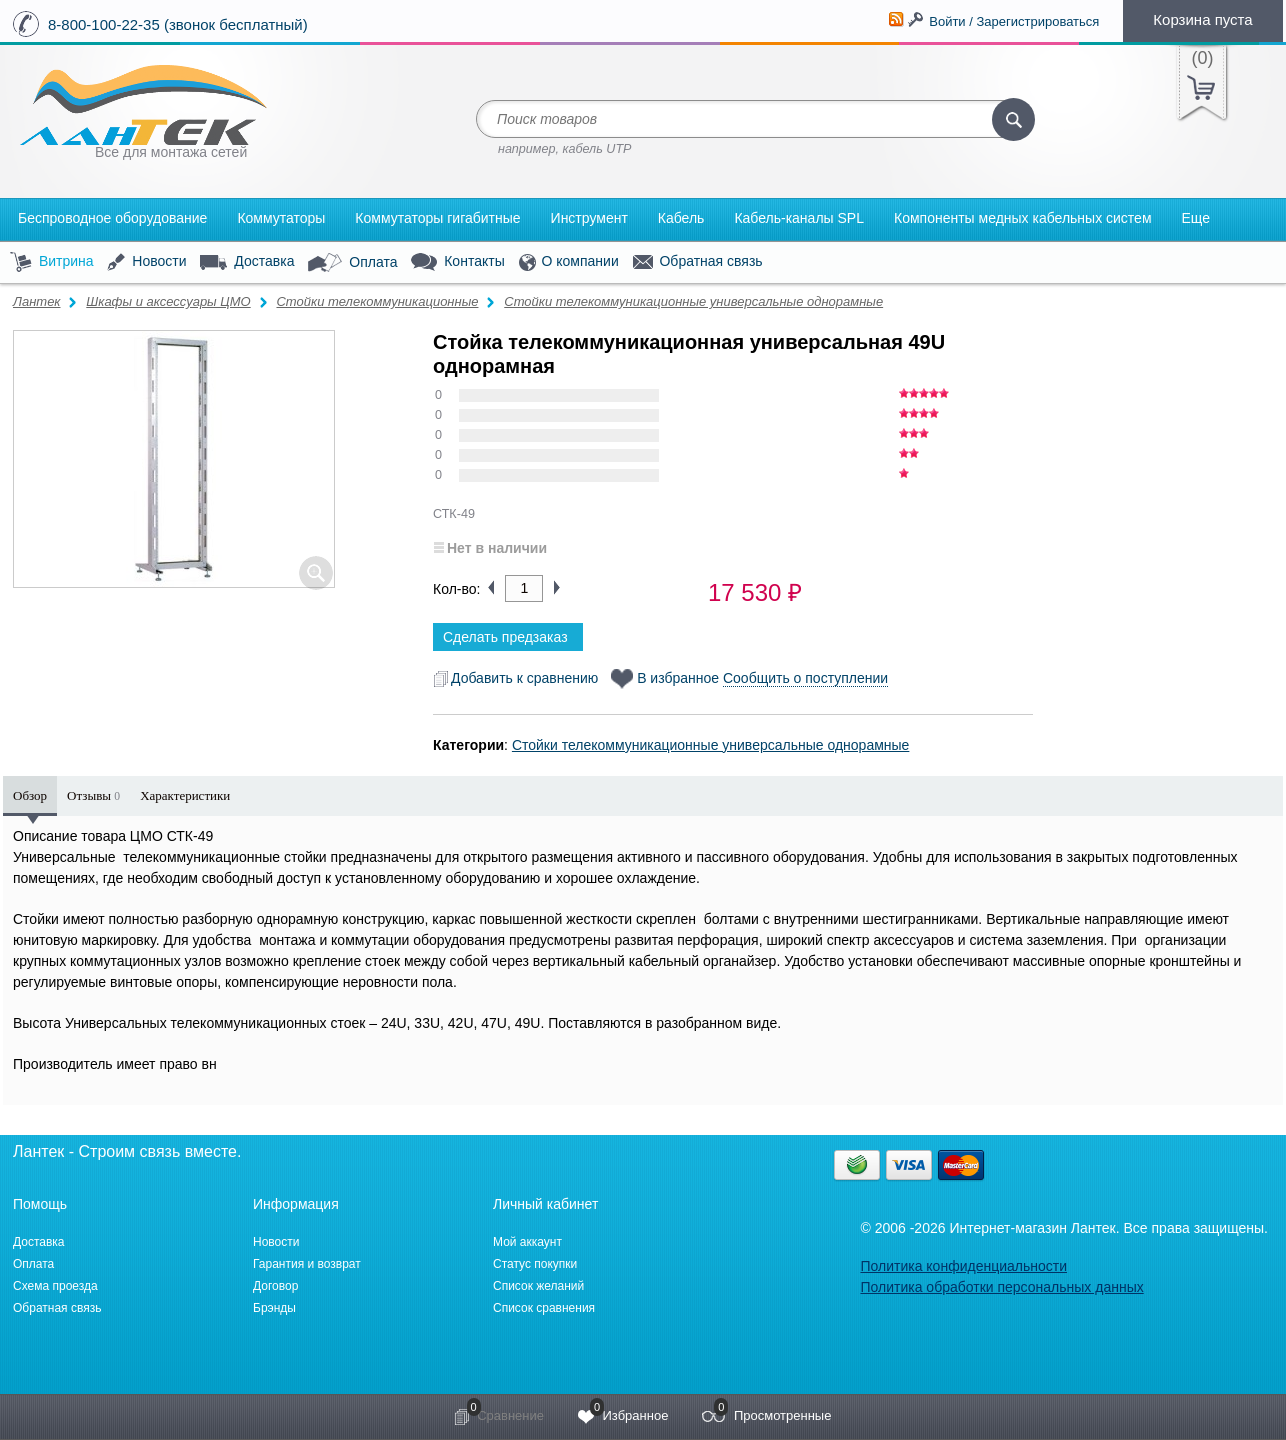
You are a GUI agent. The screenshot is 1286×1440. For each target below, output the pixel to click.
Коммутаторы (281, 218)
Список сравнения (544, 1308)
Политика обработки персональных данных (1001, 1287)
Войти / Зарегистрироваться (1014, 21)
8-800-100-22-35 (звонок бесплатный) (178, 24)
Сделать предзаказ (505, 637)
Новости (146, 262)
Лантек (37, 301)
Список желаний (538, 1286)
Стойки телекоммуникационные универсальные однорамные (693, 301)
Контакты (457, 262)
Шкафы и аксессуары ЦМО (168, 301)
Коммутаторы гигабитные (437, 218)
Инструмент (589, 218)
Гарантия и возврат (307, 1264)
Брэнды (274, 1308)
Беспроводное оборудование (112, 218)
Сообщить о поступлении (805, 678)
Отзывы (93, 795)
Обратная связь (698, 262)
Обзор (30, 795)
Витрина (52, 262)
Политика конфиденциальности (963, 1266)
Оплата (352, 263)
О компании (569, 262)
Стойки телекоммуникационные (377, 301)
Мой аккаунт (527, 1242)
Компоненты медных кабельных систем (1023, 218)
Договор (275, 1286)
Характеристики (185, 795)
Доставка (247, 262)
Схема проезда (55, 1286)
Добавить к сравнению (515, 678)
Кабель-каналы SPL (799, 218)
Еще (1196, 218)
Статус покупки (535, 1264)
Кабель (681, 218)
